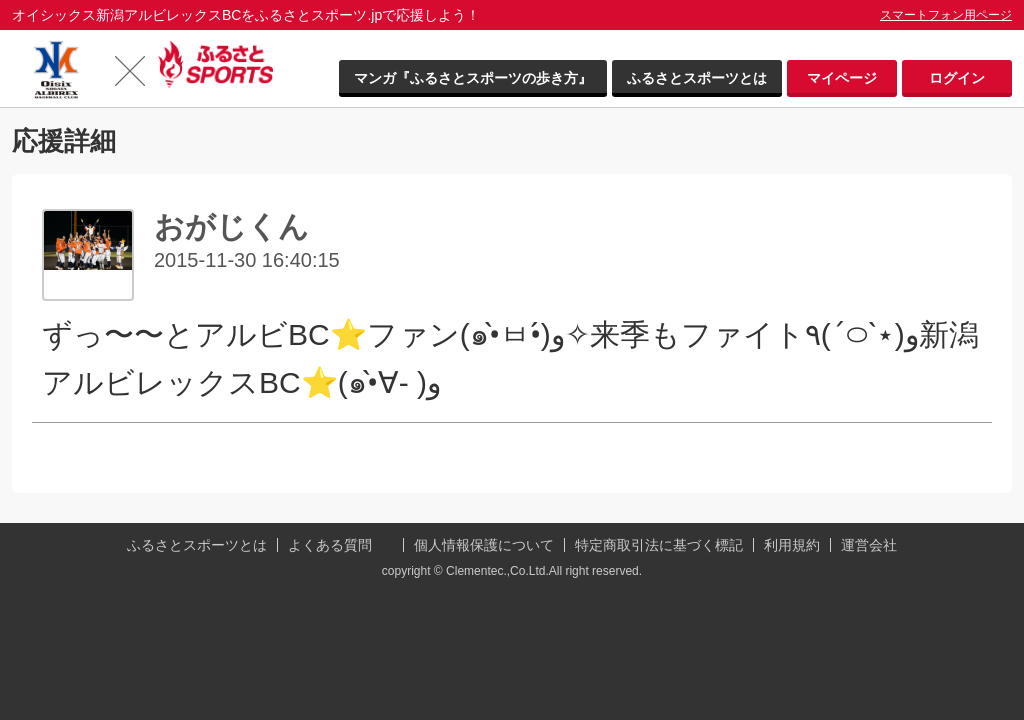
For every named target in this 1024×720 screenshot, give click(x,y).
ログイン (957, 78)
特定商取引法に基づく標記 (659, 545)
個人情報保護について (484, 545)
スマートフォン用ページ (946, 15)
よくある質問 (330, 545)
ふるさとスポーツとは (697, 78)
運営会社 (869, 545)
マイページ (842, 78)
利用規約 (792, 545)
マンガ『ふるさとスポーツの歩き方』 (473, 78)
